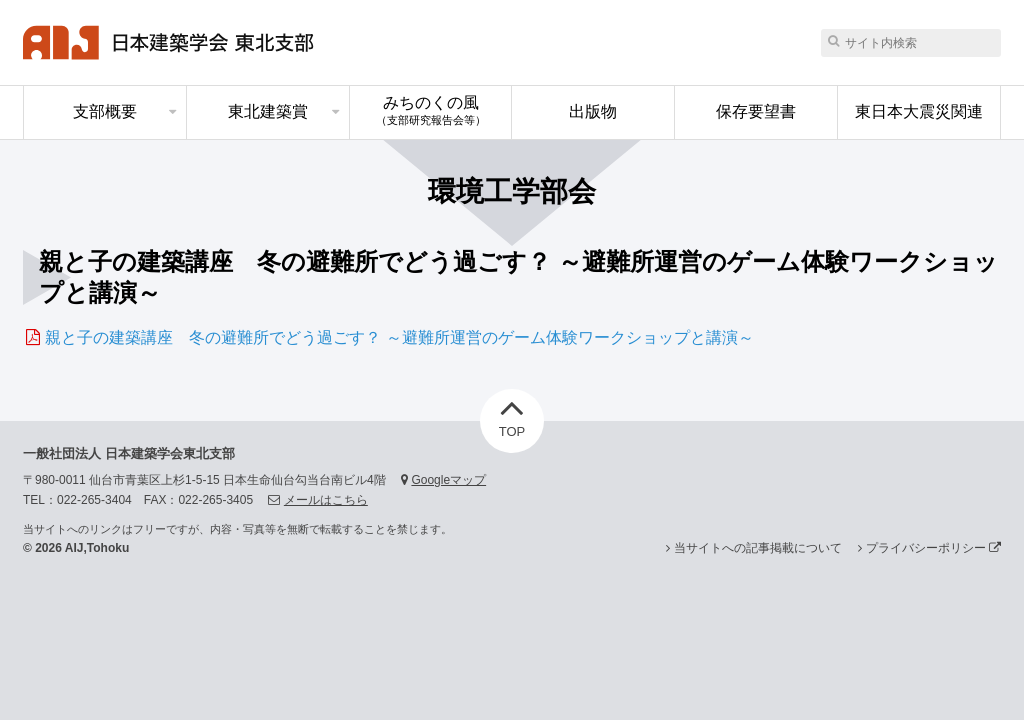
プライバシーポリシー (933, 548)
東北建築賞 (268, 111)
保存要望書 (756, 111)
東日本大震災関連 (919, 111)
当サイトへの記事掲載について (758, 548)
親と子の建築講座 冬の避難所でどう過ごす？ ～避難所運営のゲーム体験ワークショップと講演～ (399, 337)
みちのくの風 (431, 110)
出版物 (593, 111)
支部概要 (105, 111)
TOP (512, 414)
